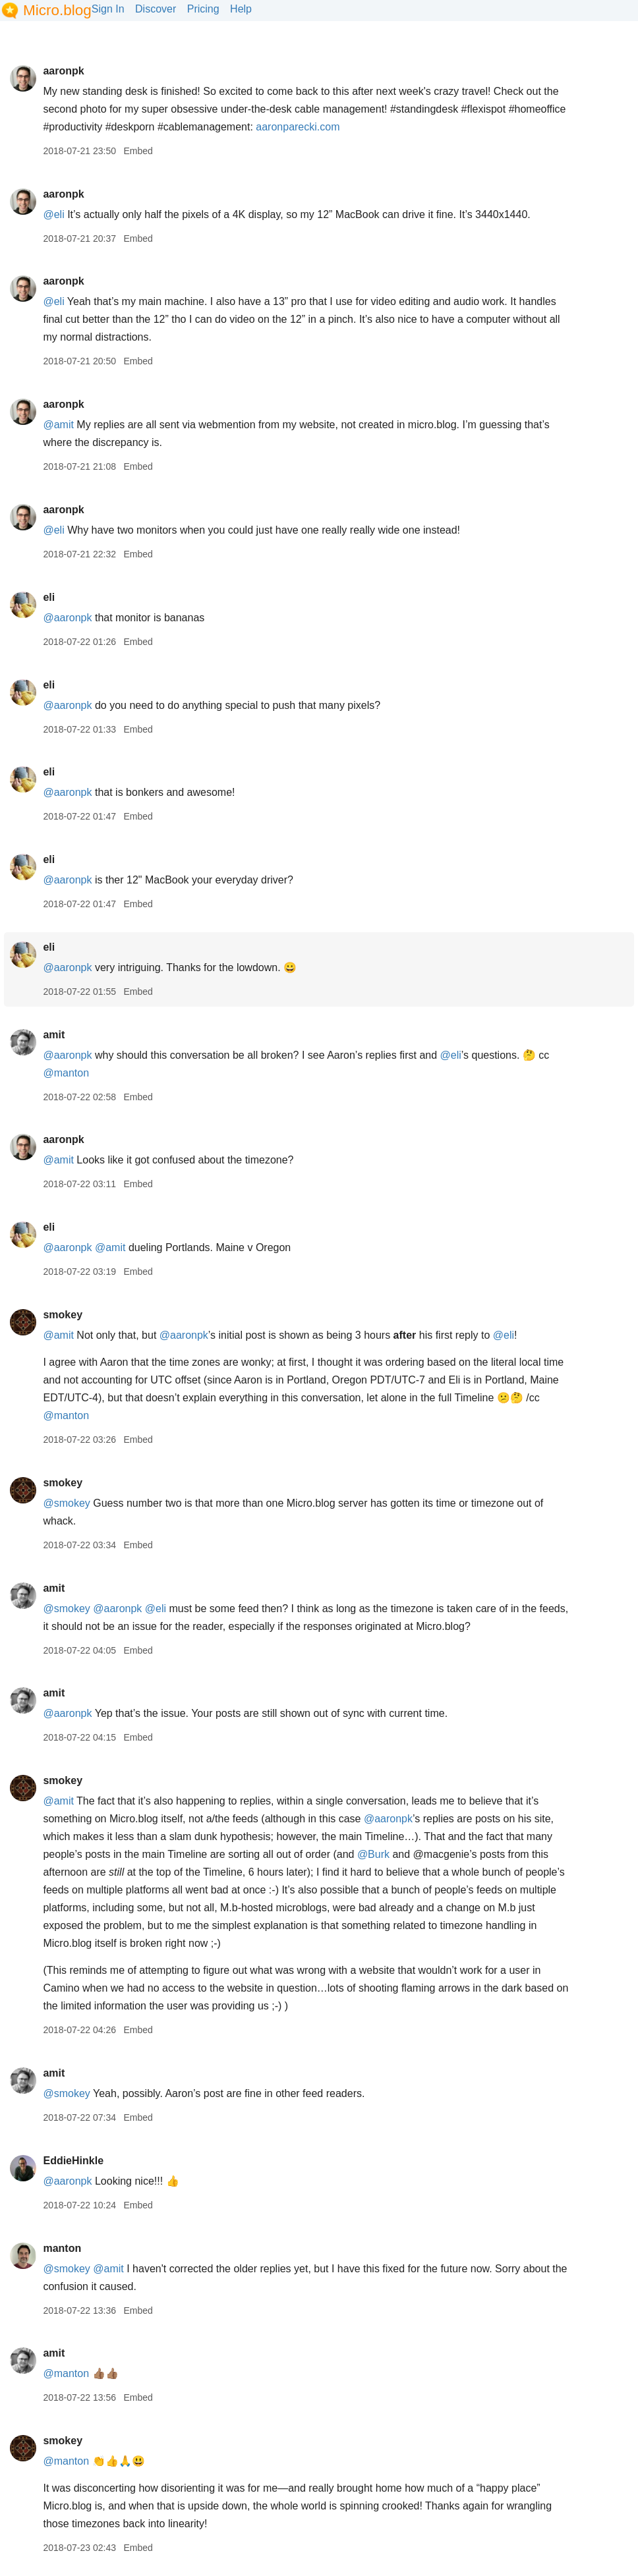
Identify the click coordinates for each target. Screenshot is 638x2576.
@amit (58, 424)
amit (54, 1034)
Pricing (203, 8)
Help (241, 8)
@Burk (373, 1854)
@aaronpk (67, 617)
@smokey (66, 1503)
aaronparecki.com (297, 126)
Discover (155, 8)
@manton (66, 1072)
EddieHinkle (73, 2160)
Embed (137, 151)
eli (49, 597)
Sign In (108, 8)
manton (62, 2248)
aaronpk (63, 70)
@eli (53, 214)
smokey (62, 1314)
